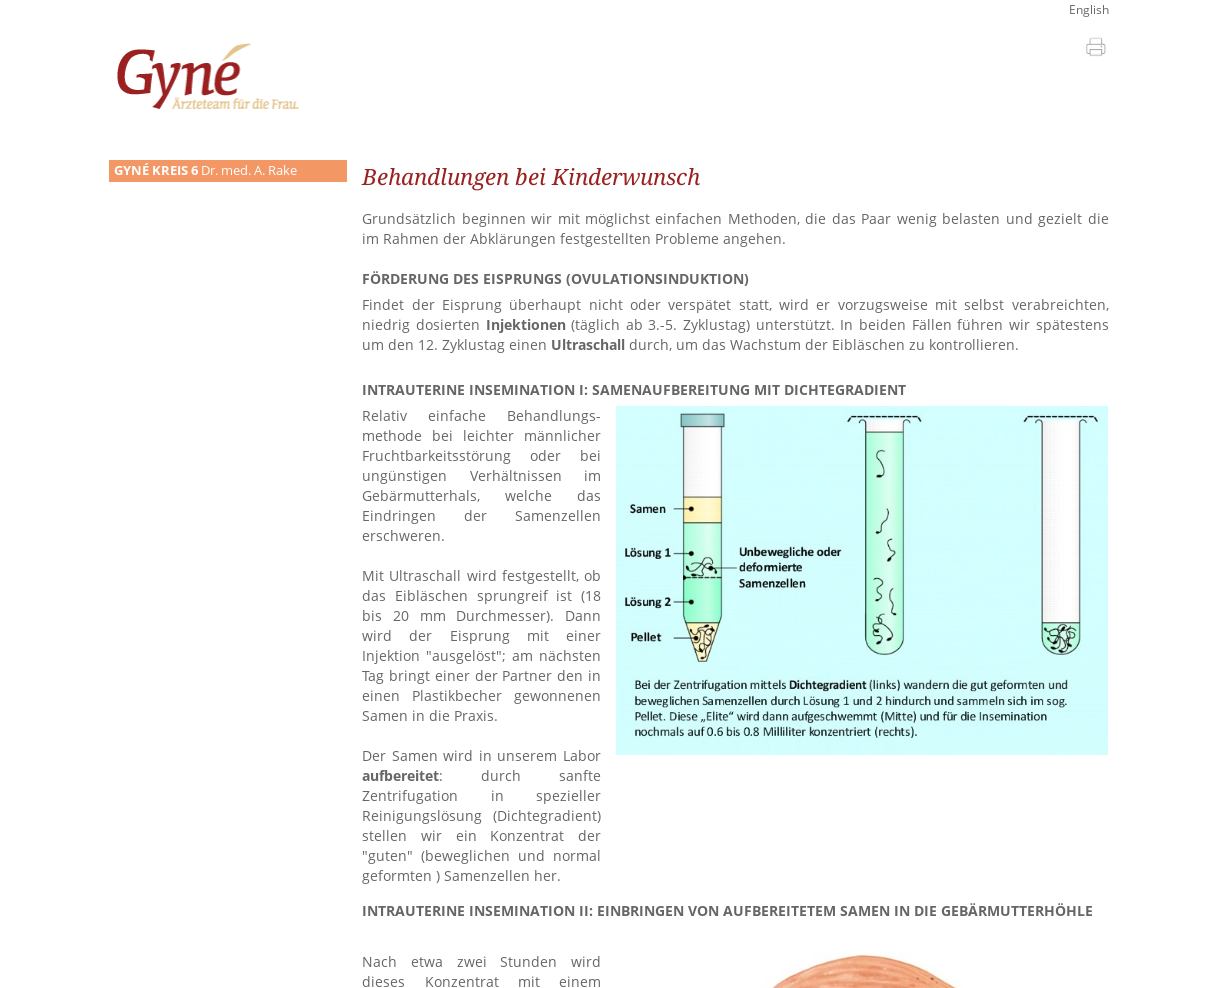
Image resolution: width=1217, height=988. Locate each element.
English (1089, 9)
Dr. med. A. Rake (205, 170)
